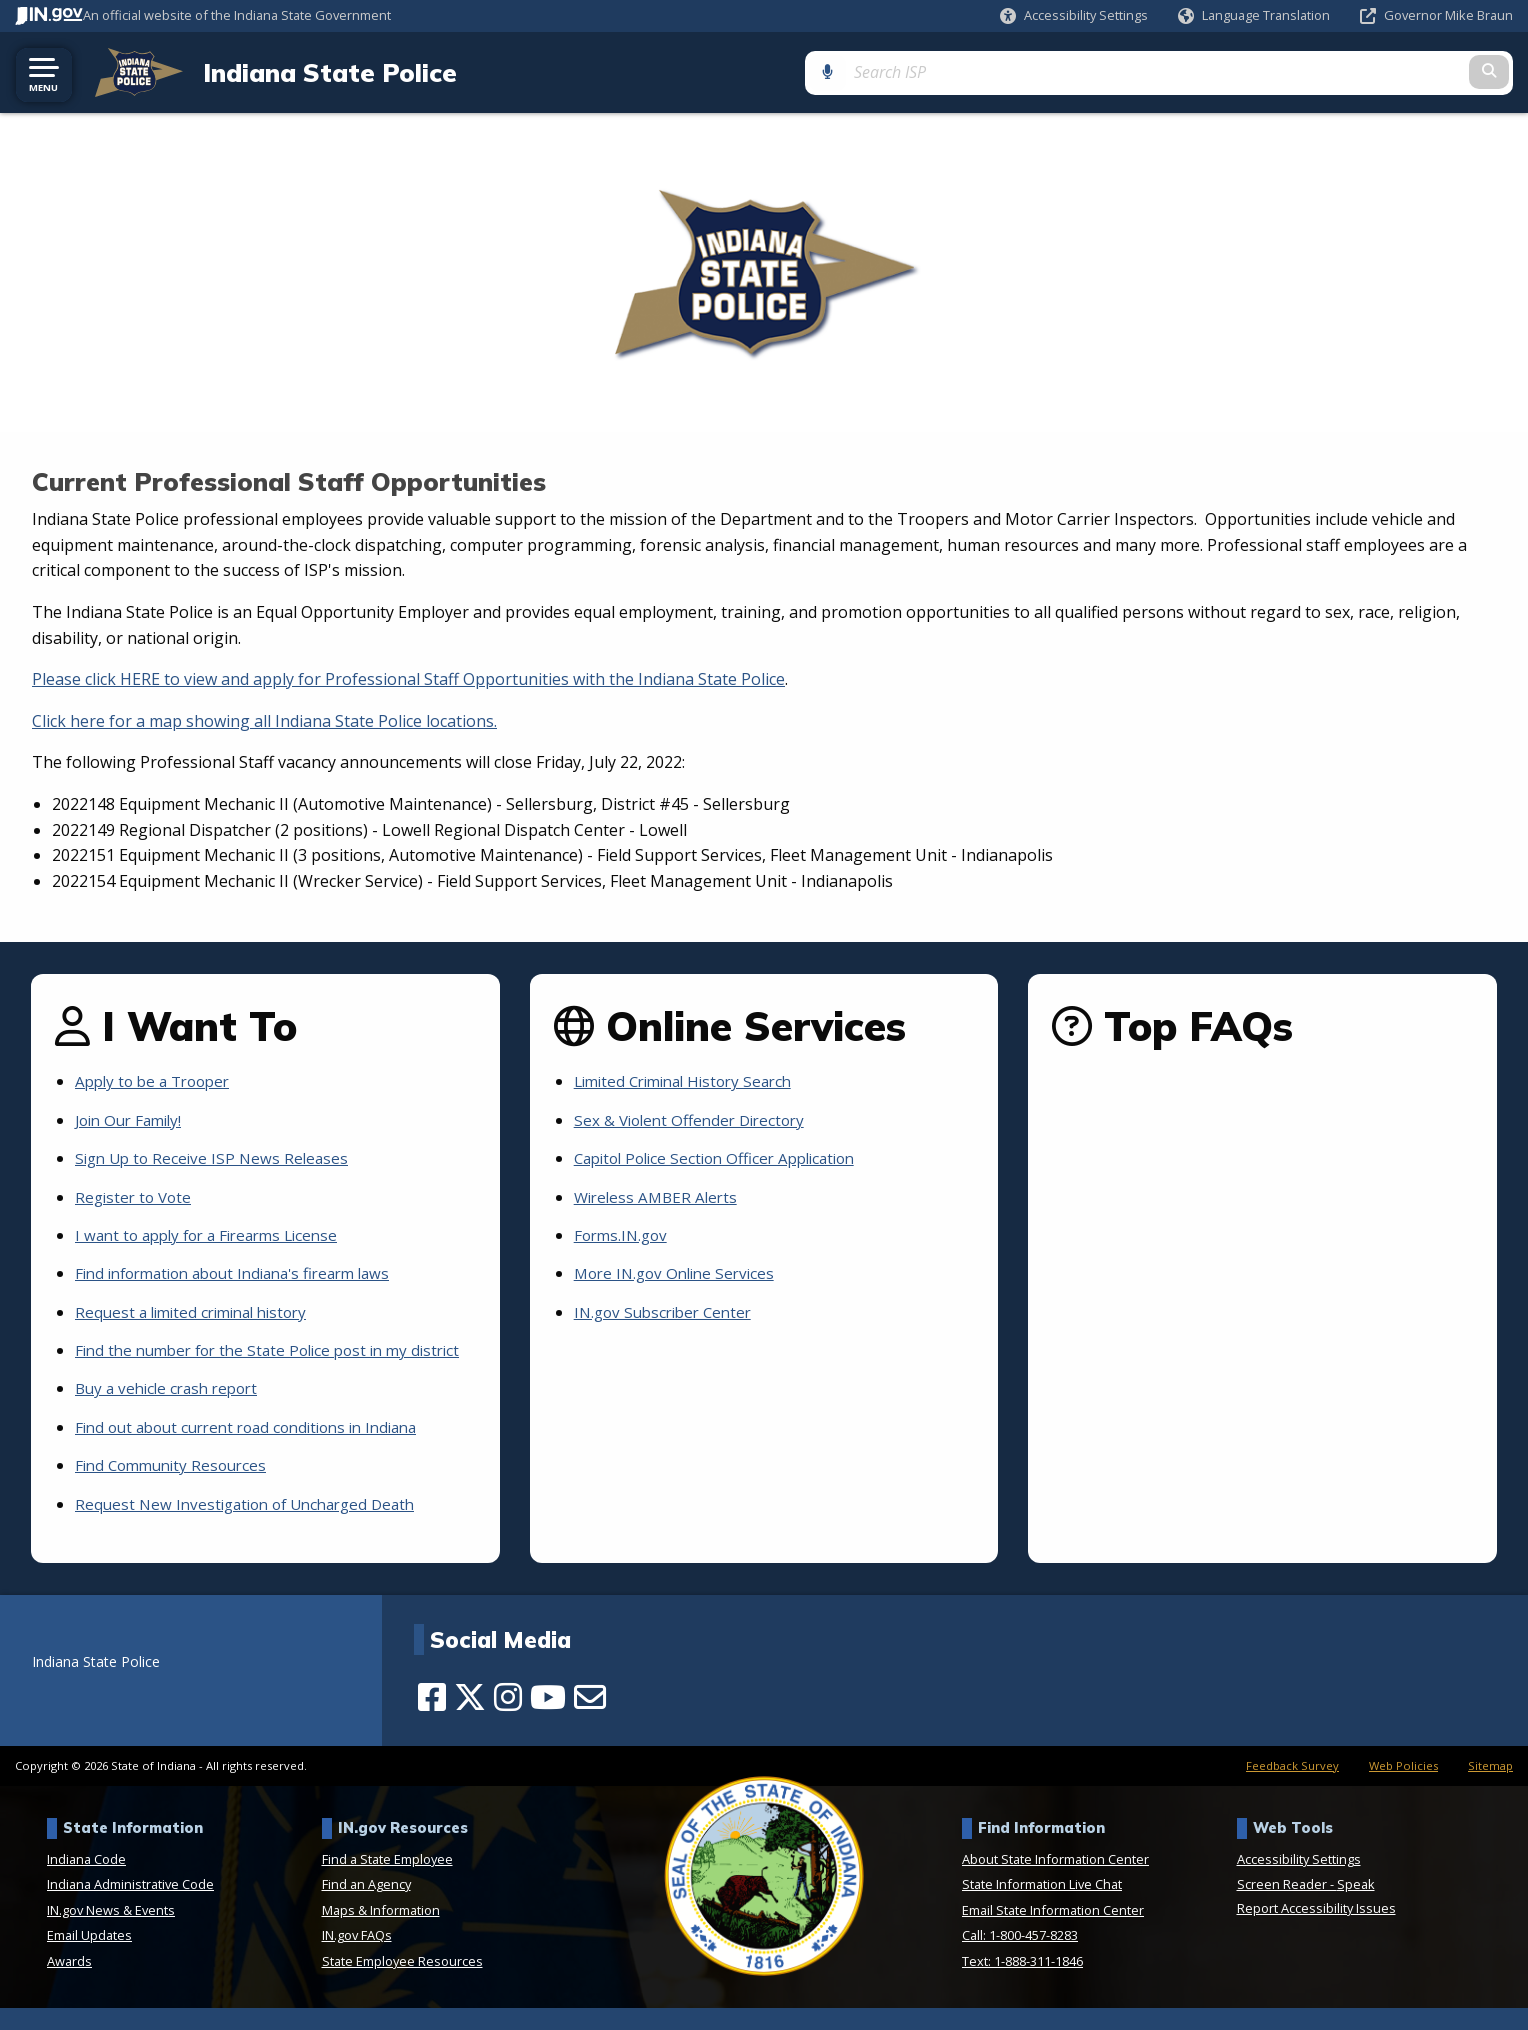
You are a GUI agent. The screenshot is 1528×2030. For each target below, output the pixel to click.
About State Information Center (1055, 1881)
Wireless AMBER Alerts (659, 1196)
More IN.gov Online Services (680, 1273)
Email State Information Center (1053, 1932)
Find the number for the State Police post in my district (251, 1361)
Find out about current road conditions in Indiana (259, 1449)
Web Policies (1403, 1787)
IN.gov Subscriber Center (668, 1311)
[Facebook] (432, 1719)
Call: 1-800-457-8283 (1020, 1957)
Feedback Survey (1292, 1787)
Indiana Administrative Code (130, 1906)
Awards (69, 1983)
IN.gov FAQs (357, 1957)
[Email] (590, 1719)
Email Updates (89, 1957)
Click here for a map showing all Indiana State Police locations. (264, 720)
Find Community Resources (176, 1487)
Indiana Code (86, 1881)
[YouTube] (548, 1719)
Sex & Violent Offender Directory (695, 1119)
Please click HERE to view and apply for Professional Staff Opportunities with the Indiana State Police (408, 679)
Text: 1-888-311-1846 (1022, 1983)
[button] (1074, 15)
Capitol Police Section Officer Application (725, 1158)
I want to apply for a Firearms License (215, 1235)
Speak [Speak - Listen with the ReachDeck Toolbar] (1356, 1906)
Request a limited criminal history (199, 1311)
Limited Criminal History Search (691, 1081)
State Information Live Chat (1042, 1906)
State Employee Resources (402, 1983)
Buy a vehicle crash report (172, 1411)
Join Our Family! (133, 1119)
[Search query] (1343, 71)
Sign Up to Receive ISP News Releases (216, 1158)
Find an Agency (366, 1906)
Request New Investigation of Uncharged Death (254, 1526)
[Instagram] (508, 1719)
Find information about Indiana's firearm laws (246, 1273)
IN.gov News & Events (111, 1932)
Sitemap (1490, 1787)
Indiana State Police (314, 72)
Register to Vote (136, 1196)
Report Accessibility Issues (1316, 1930)
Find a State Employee (387, 1881)
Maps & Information (381, 1932)
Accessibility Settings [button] (1299, 1881)
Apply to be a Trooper (158, 1081)
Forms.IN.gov (623, 1235)
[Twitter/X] (470, 1719)
